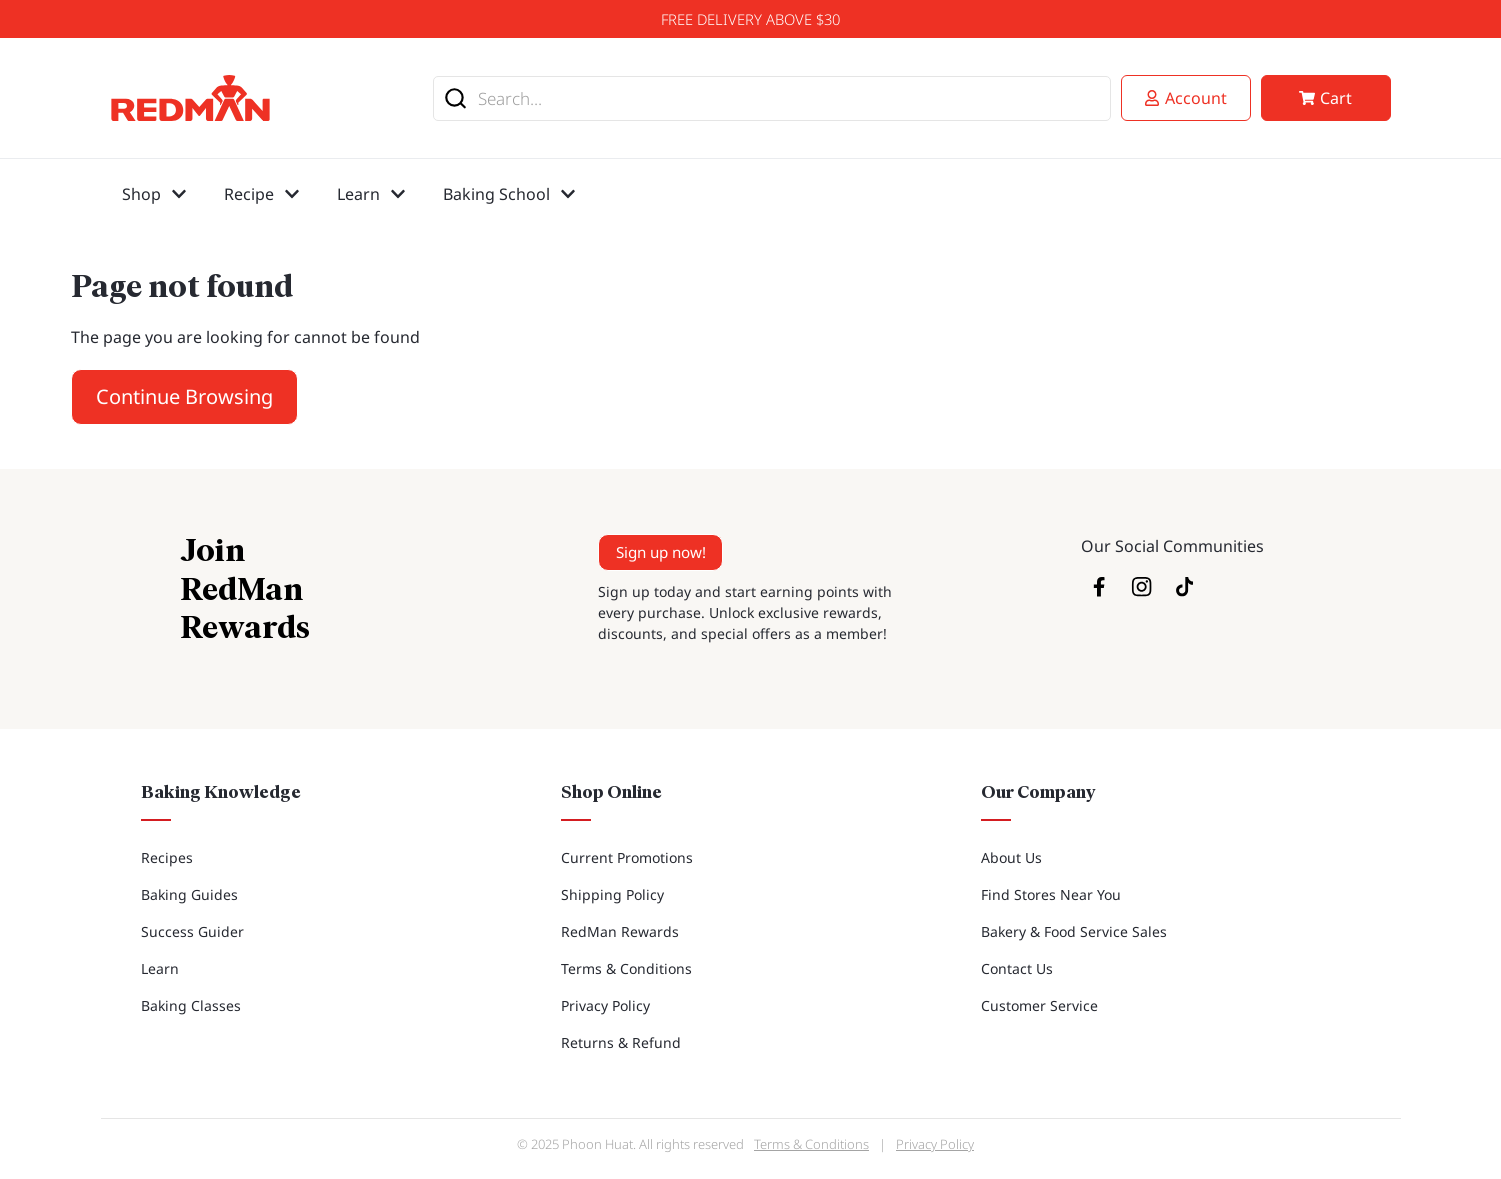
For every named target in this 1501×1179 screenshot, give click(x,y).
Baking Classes (191, 1005)
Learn (160, 968)
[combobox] (772, 98)
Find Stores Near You (1051, 894)
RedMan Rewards (620, 931)
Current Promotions (627, 857)
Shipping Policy (612, 894)
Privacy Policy (605, 1005)
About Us (1011, 857)
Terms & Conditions (626, 968)
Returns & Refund (621, 1042)
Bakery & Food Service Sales (1074, 931)
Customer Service (1039, 1005)
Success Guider (192, 931)
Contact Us (1017, 968)
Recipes (167, 857)
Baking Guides (189, 894)
